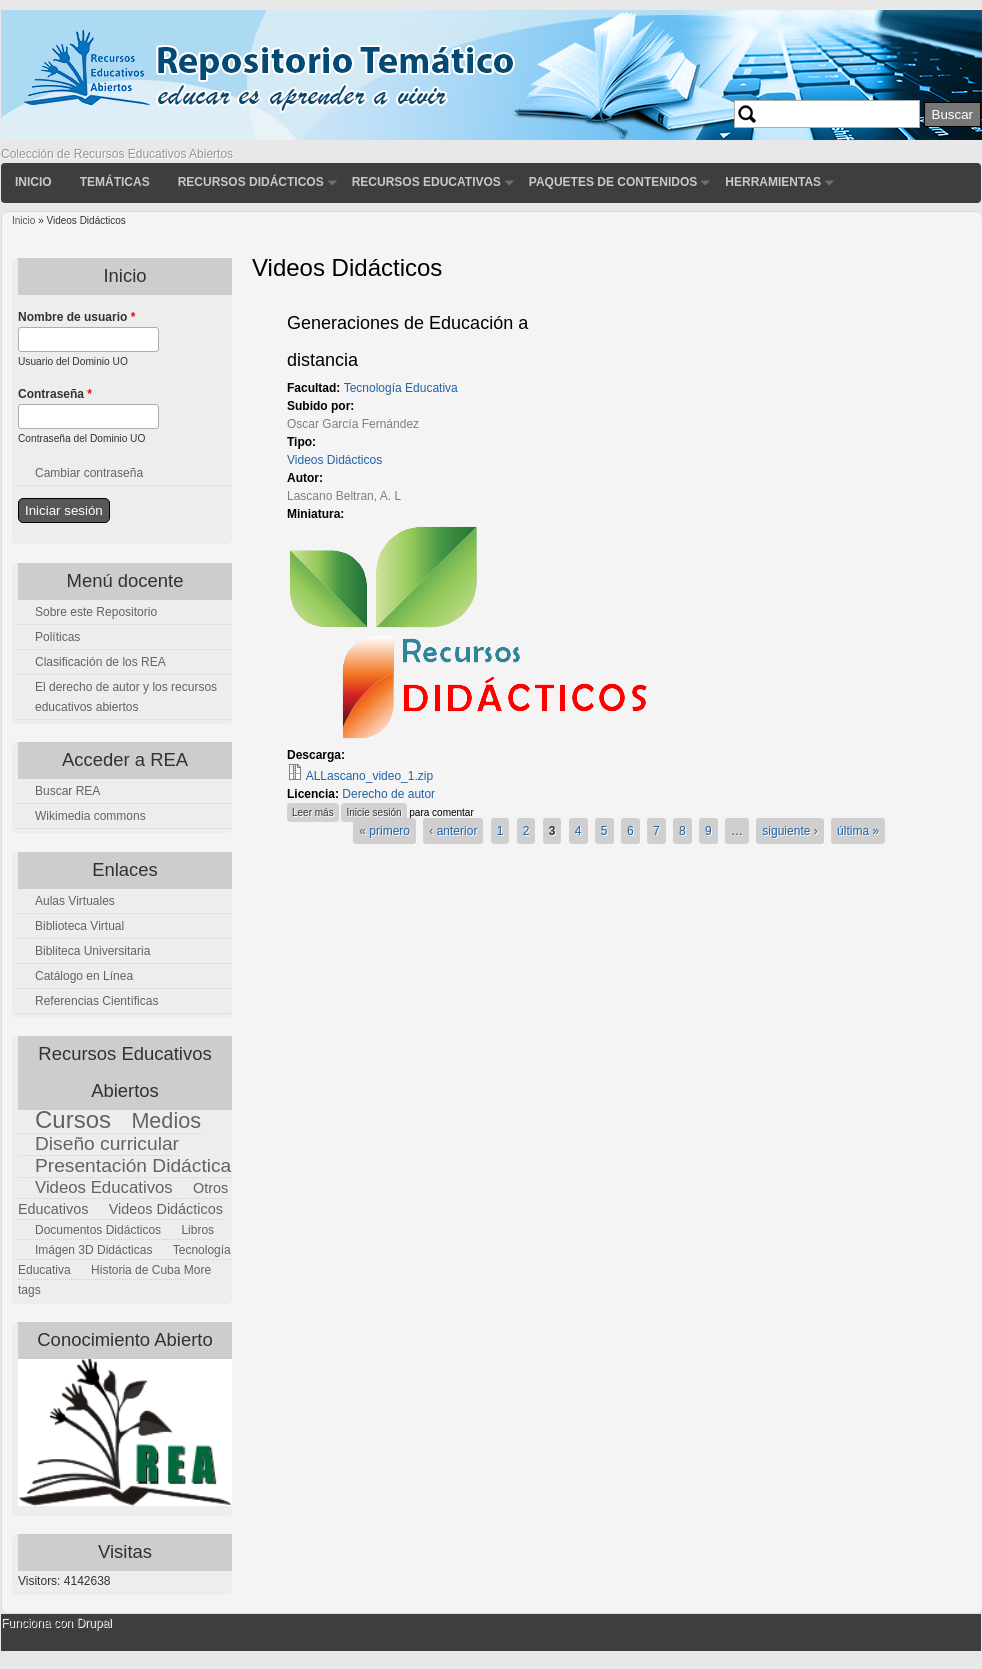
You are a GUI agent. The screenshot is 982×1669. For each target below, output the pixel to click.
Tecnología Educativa (401, 388)
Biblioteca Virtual (79, 926)
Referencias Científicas (96, 1001)
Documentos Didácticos (98, 1230)
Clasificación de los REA (100, 662)
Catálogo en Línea (84, 976)
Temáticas (115, 182)
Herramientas (773, 182)
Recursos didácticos (251, 182)
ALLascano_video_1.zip (369, 776)
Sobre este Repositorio (96, 612)
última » (858, 831)
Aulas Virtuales (75, 901)
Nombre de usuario (76, 317)
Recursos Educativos (426, 182)
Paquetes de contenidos (613, 182)
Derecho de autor (388, 794)
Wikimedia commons (90, 816)
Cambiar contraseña (89, 473)
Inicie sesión (373, 812)
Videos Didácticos (334, 460)
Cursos (73, 1119)
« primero (384, 831)
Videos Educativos (104, 1187)
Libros (197, 1230)
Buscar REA (67, 791)
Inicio (33, 182)
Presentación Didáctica (133, 1165)
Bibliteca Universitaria (92, 951)
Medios (166, 1120)
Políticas (57, 637)
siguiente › (789, 831)
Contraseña (55, 394)
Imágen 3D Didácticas (93, 1250)
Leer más (315, 810)
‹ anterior (453, 831)
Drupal (93, 1623)
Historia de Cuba (135, 1270)
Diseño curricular (107, 1143)
